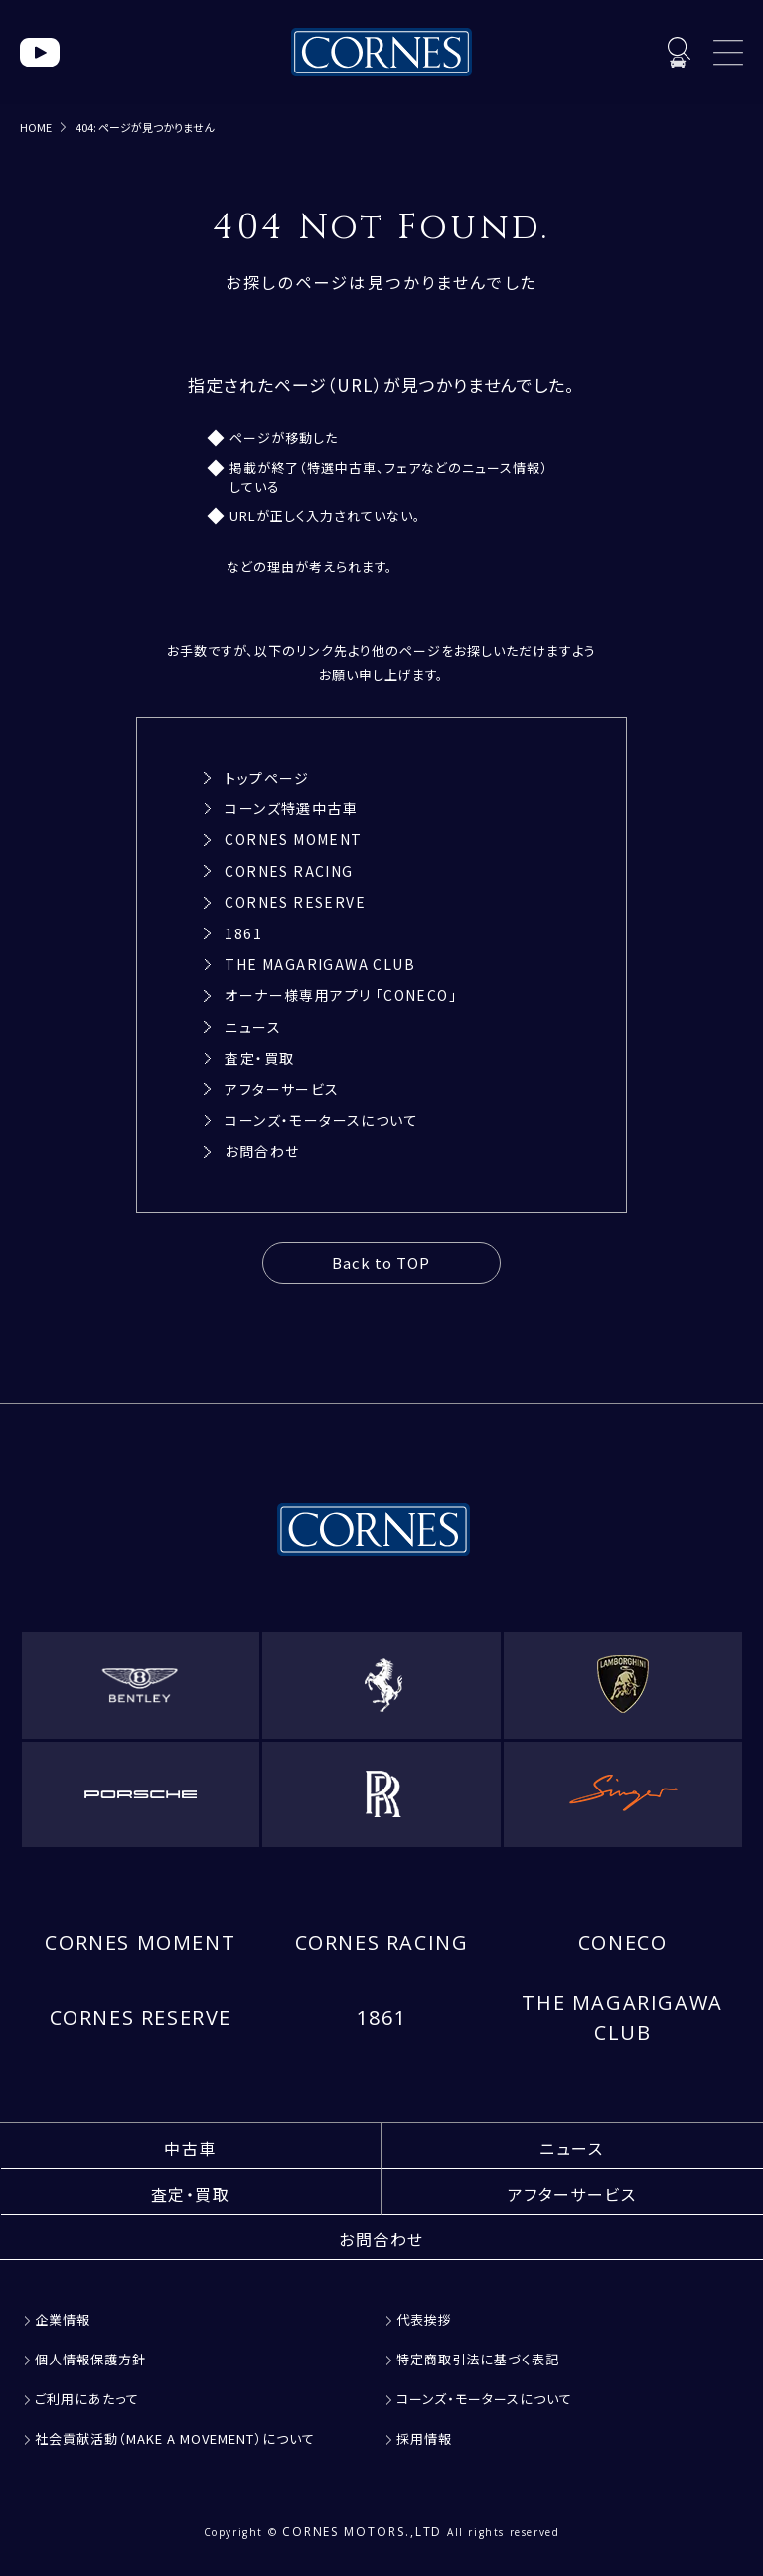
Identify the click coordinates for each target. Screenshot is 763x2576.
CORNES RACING (289, 871)
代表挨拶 (424, 2319)
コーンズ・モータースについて (321, 1120)
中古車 (190, 2148)
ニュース (253, 1027)
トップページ (267, 777)
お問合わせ (262, 1151)
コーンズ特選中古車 (291, 808)
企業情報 (62, 2319)
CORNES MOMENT (293, 839)
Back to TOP (381, 1262)
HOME (36, 127)
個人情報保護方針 (90, 2359)
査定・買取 (259, 1058)
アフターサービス (282, 1089)
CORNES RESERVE (295, 902)
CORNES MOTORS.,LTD (362, 2531)
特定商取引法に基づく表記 (477, 2359)
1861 (243, 933)
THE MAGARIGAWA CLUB (320, 964)
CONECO (623, 1943)
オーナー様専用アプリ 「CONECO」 (341, 995)
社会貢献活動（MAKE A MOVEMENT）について (175, 2438)
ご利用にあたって (87, 2398)
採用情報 (424, 2438)
